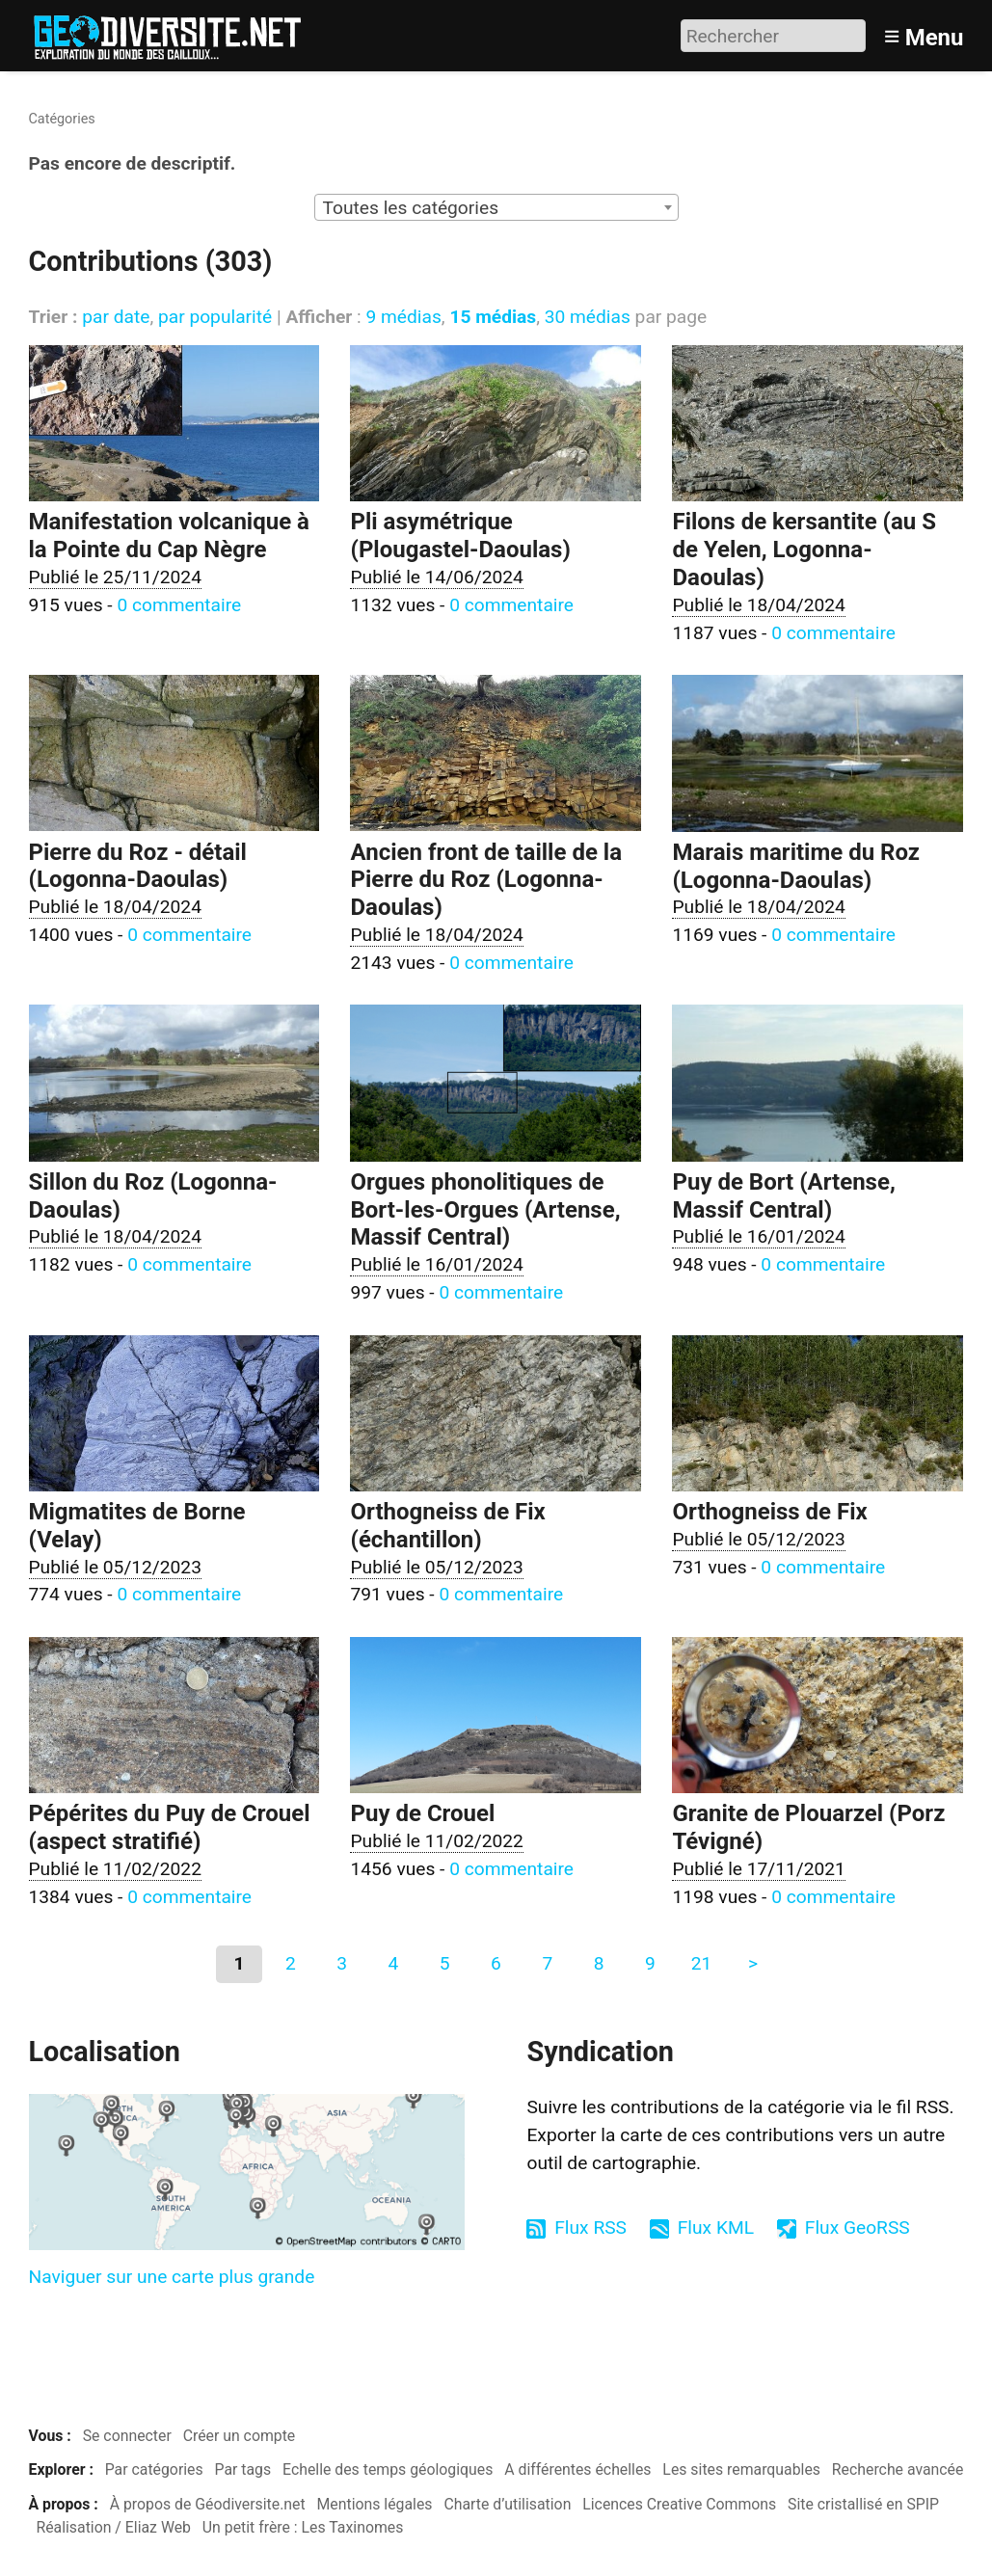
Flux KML (716, 2227)
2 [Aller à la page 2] (290, 1963)
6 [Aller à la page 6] (496, 1963)
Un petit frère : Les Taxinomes (303, 2527)
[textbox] (496, 208)
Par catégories (154, 2469)
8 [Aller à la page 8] (599, 1963)
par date (115, 317)
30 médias (587, 317)
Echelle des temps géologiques (387, 2469)
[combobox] (496, 207)
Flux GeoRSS (857, 2227)
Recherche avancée (898, 2469)
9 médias (403, 317)
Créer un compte (239, 2436)
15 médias (492, 317)
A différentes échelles (577, 2469)
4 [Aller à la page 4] (394, 1963)
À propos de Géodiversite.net (208, 2504)
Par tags (243, 2469)
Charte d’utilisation (507, 2504)
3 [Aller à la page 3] (341, 1963)
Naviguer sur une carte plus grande (172, 2277)
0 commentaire (179, 605)
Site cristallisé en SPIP (863, 2504)
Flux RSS (590, 2227)
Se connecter (127, 2436)
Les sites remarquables (741, 2469)
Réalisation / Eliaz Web (113, 2527)
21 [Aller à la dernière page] (701, 1963)
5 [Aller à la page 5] (445, 1963)
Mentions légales (375, 2504)
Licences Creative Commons (679, 2504)
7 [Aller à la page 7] (547, 1963)
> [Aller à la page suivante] (753, 1963)
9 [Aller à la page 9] (650, 1963)
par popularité (215, 317)
